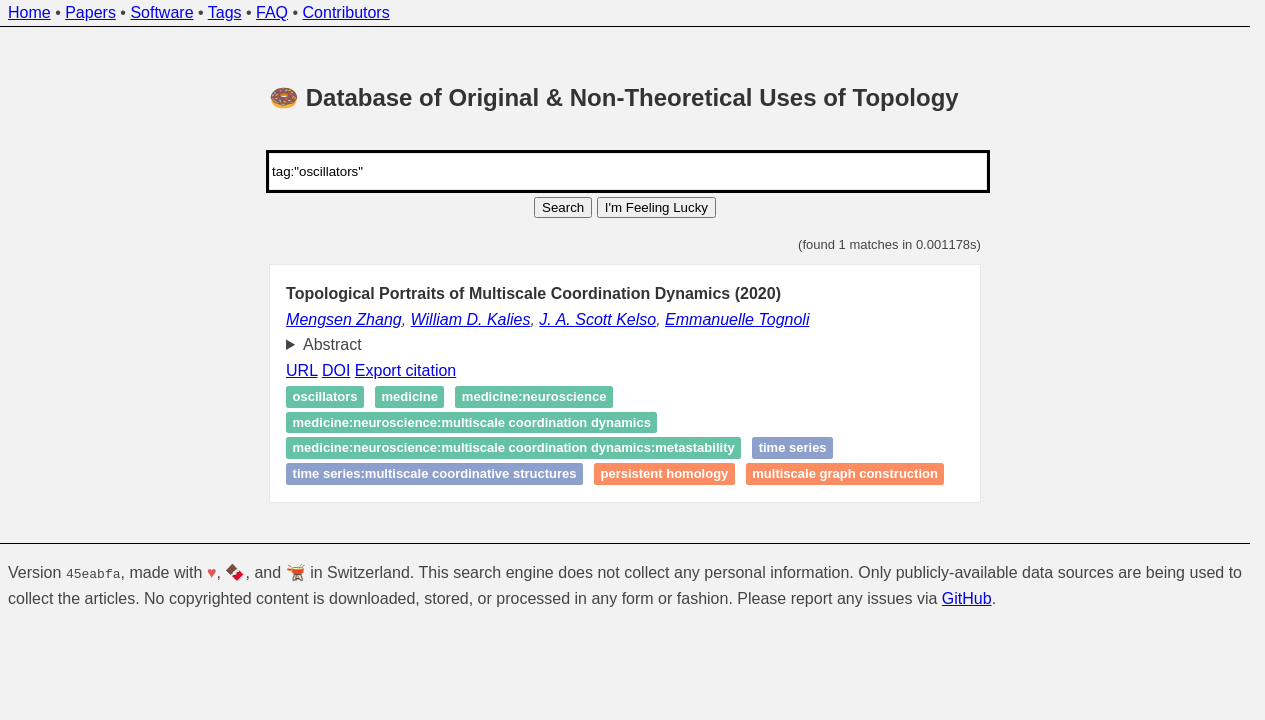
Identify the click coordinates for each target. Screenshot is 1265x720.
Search (563, 207)
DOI (336, 370)
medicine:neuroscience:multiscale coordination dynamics (472, 422)
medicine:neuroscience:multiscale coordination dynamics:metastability (514, 448)
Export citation (405, 370)
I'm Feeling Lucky (656, 207)
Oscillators (325, 397)
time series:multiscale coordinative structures (435, 473)
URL (301, 370)
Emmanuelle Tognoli (737, 319)
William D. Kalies (471, 319)
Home (29, 12)
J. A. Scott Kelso (597, 319)
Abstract (332, 344)
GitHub (967, 598)
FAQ (272, 12)
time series (793, 448)
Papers (90, 12)
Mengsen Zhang (344, 319)
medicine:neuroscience (534, 397)
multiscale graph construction (845, 473)
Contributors (346, 12)
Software (161, 12)
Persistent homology (664, 473)
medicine (410, 397)
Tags (225, 12)
